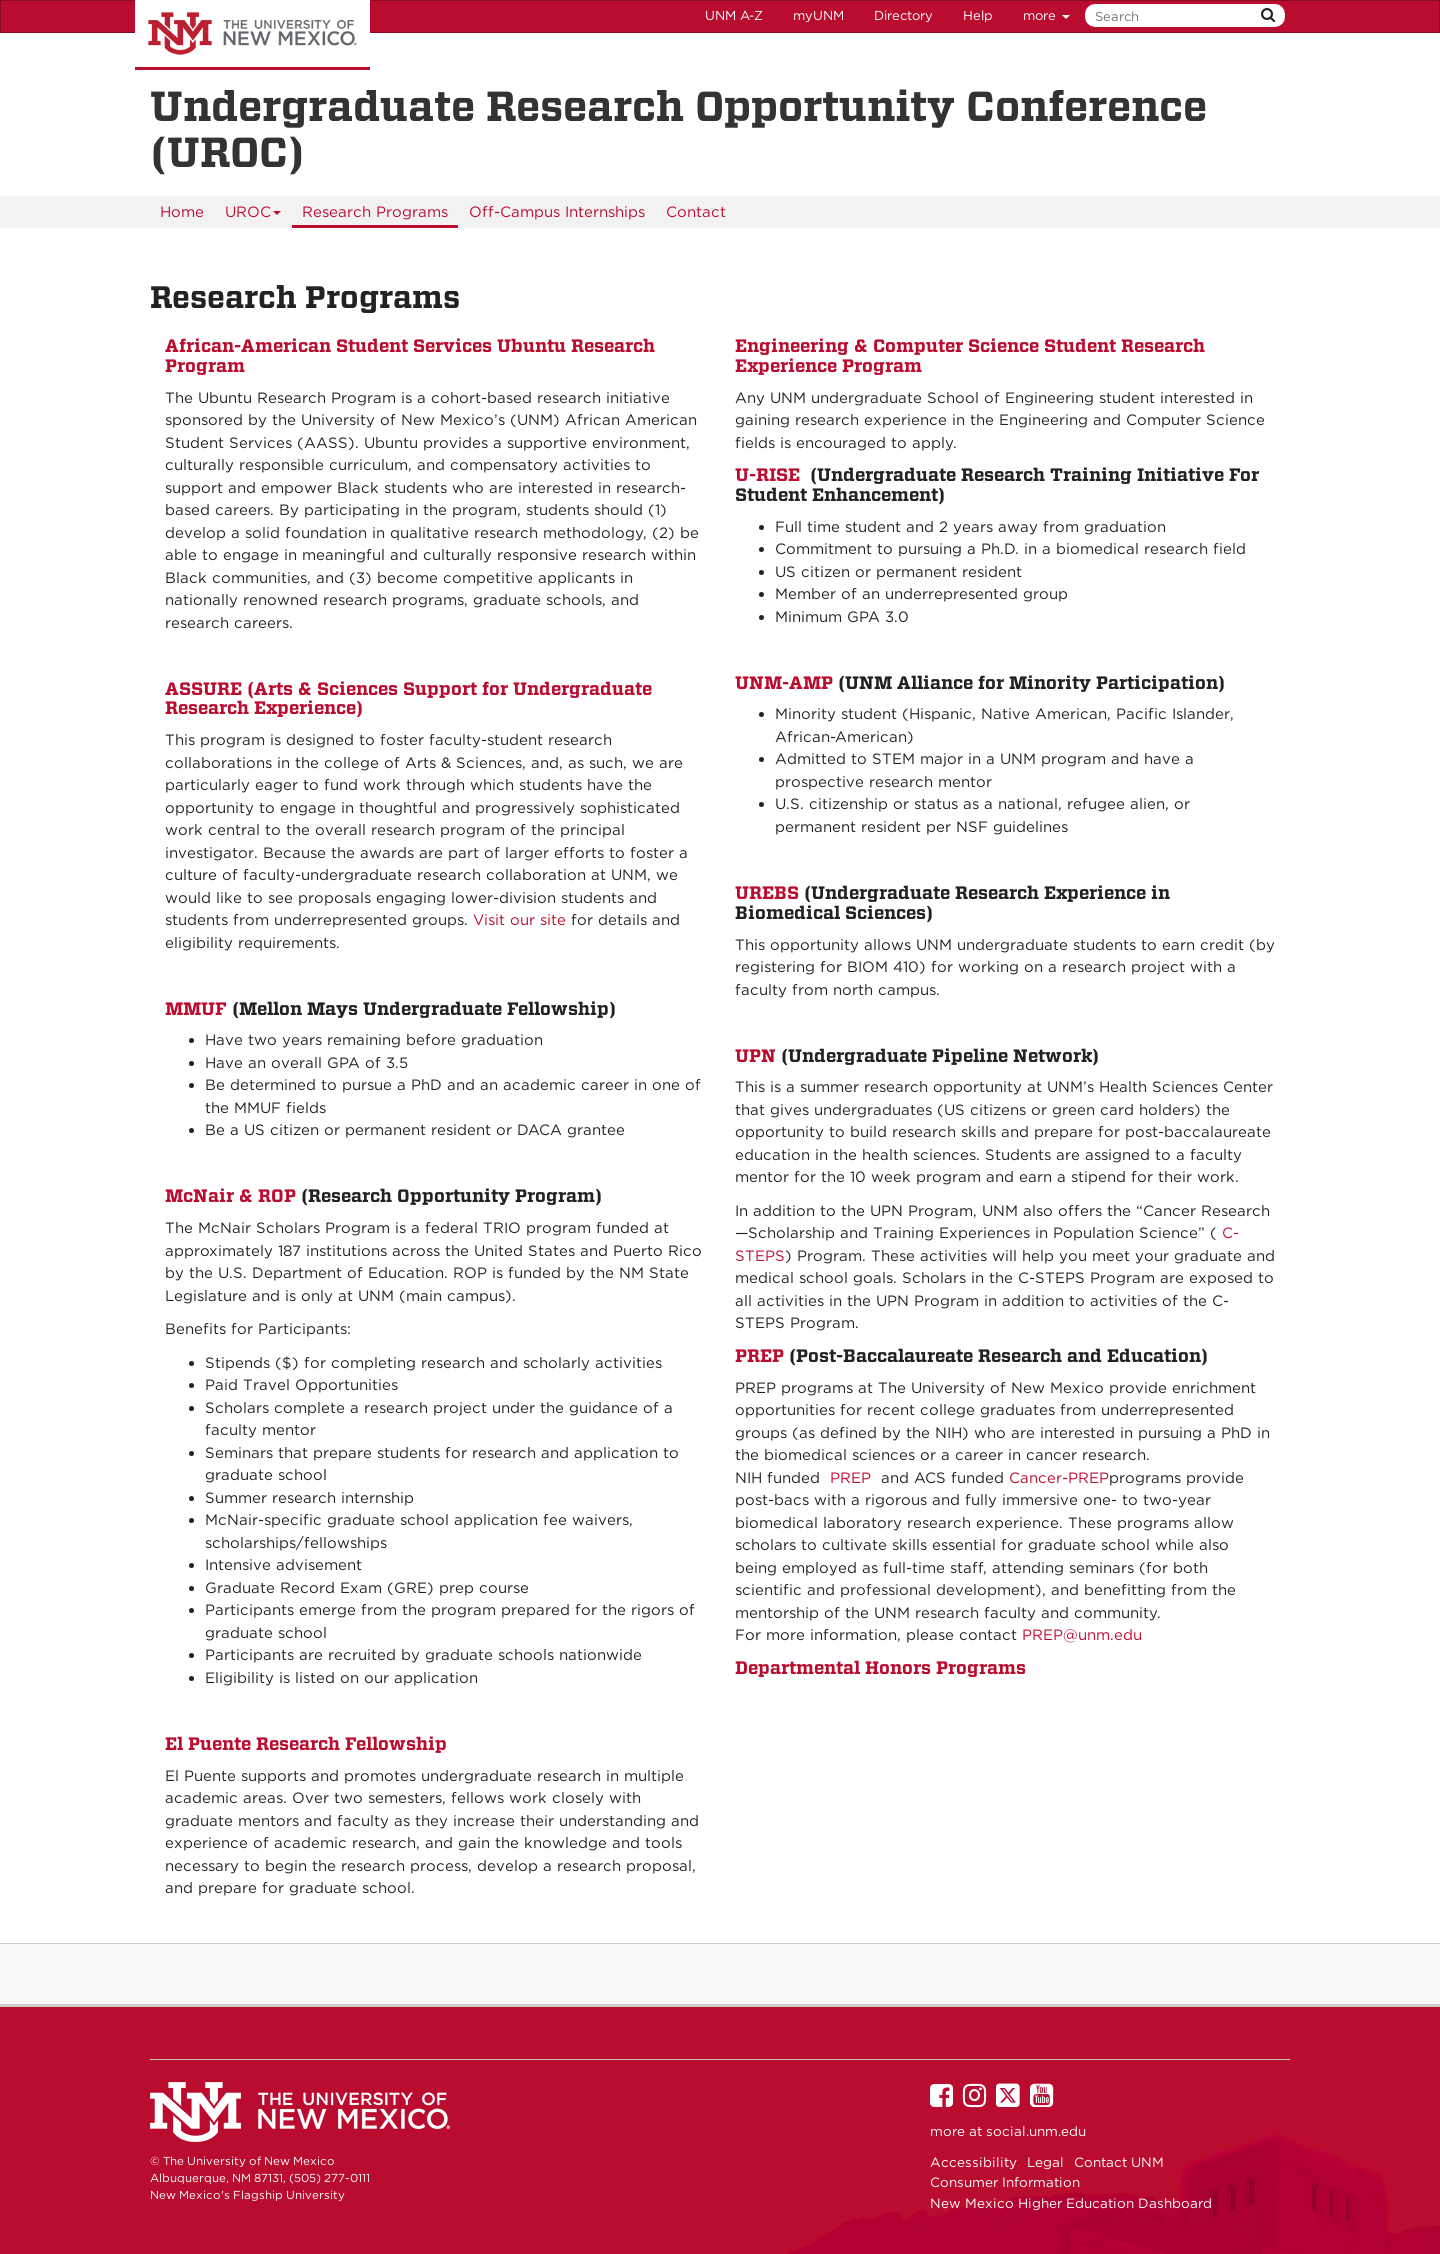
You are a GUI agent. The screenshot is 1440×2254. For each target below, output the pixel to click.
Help (978, 15)
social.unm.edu (1036, 2131)
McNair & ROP (233, 1195)
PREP (762, 1355)
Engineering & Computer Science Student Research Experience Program (970, 355)
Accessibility (973, 2162)
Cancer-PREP (1059, 1478)
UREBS (769, 892)
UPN (758, 1055)
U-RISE (767, 474)
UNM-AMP (784, 682)
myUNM (818, 15)
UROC (253, 215)
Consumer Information (1005, 2182)
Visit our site (519, 920)
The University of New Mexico (252, 35)
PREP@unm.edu (1082, 1635)
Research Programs (375, 212)
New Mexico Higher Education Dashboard (1071, 2203)
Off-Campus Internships (557, 212)
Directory (903, 15)
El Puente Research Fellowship (306, 1743)
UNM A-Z (734, 15)
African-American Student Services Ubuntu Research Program (410, 355)
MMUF (198, 1008)
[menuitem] (182, 212)
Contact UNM (1119, 2162)
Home (182, 212)
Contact (696, 212)
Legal (1045, 2162)
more (1046, 15)
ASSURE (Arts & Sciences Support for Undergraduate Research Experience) (408, 698)
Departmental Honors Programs (880, 1667)
